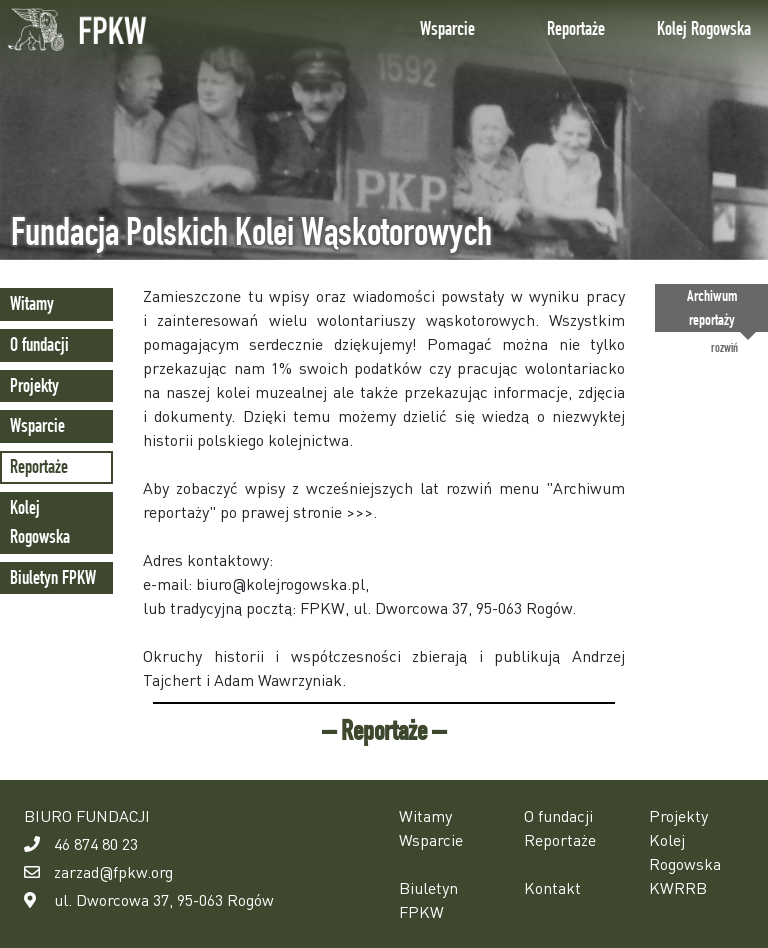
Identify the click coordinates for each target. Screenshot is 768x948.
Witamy (32, 303)
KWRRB (678, 887)
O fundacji (39, 344)
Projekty (34, 385)
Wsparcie (447, 28)
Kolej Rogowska (704, 28)
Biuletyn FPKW (53, 577)
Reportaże (576, 28)
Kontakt (552, 887)
